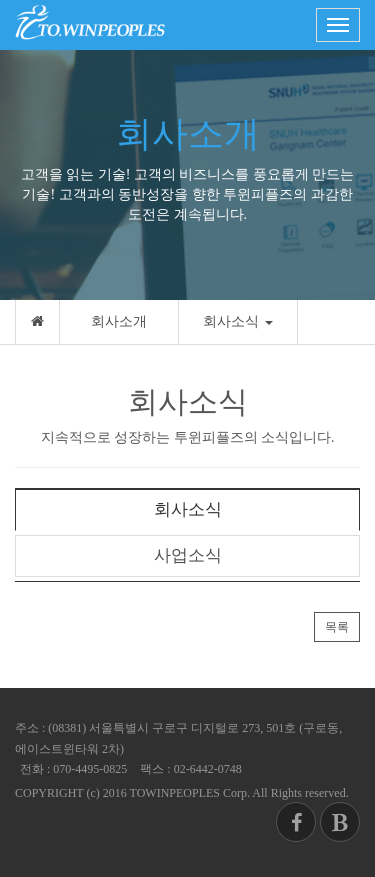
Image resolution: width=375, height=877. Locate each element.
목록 (337, 627)
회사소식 (238, 321)
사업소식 (188, 555)
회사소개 (119, 321)
